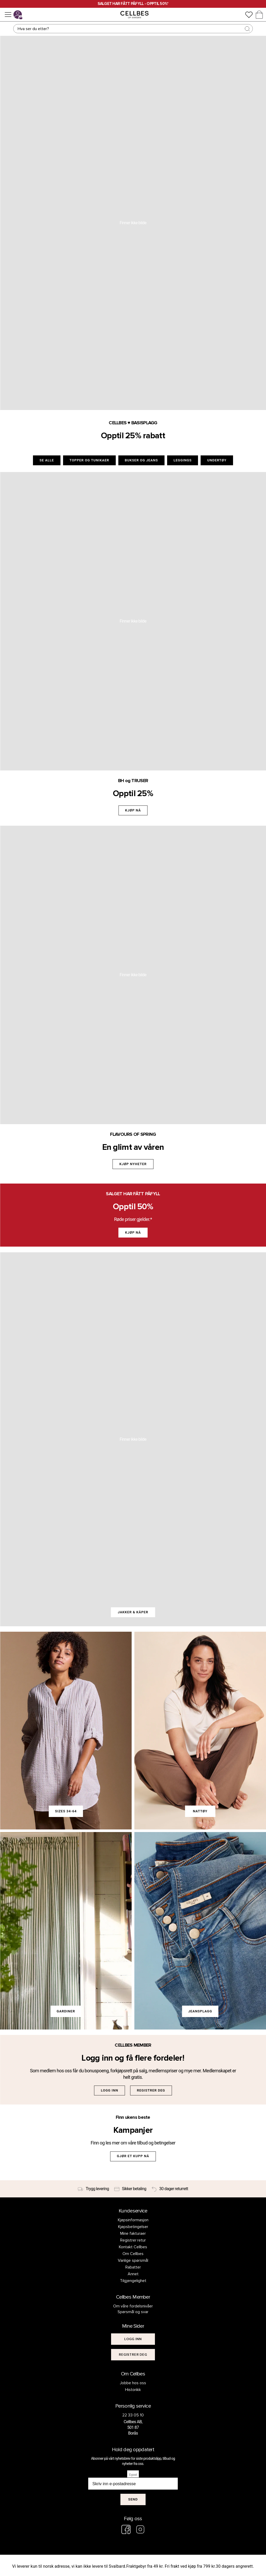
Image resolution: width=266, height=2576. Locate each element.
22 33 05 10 (133, 2415)
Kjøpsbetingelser (133, 2226)
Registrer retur (133, 2240)
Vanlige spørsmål (133, 2260)
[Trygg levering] (93, 2189)
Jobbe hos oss (133, 2383)
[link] (66, 1730)
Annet (133, 2274)
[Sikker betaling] (130, 2189)
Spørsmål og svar (133, 2311)
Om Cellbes (133, 2253)
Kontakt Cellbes (133, 2247)
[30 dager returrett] (170, 2189)
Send (133, 2499)
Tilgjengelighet (133, 2280)
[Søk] (133, 28)
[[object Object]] (133, 2339)
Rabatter (133, 2267)
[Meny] (8, 14)
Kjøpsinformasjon (133, 2220)
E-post (133, 2475)
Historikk (133, 2389)
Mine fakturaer (133, 2233)
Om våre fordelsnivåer (133, 2306)
